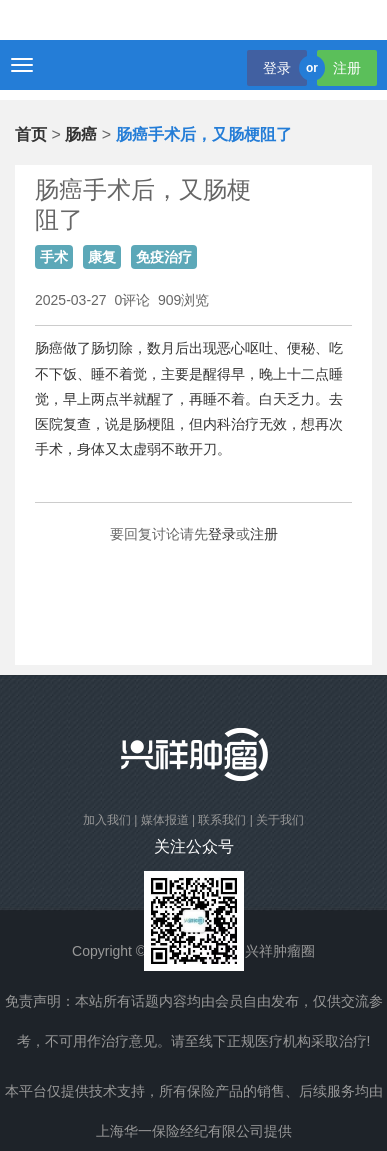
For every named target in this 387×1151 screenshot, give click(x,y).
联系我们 (222, 820)
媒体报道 (165, 820)
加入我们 (107, 820)
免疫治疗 (164, 257)
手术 (54, 257)
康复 (102, 257)
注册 (347, 68)
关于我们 (280, 820)
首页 (31, 134)
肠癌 (81, 134)
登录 (277, 68)
